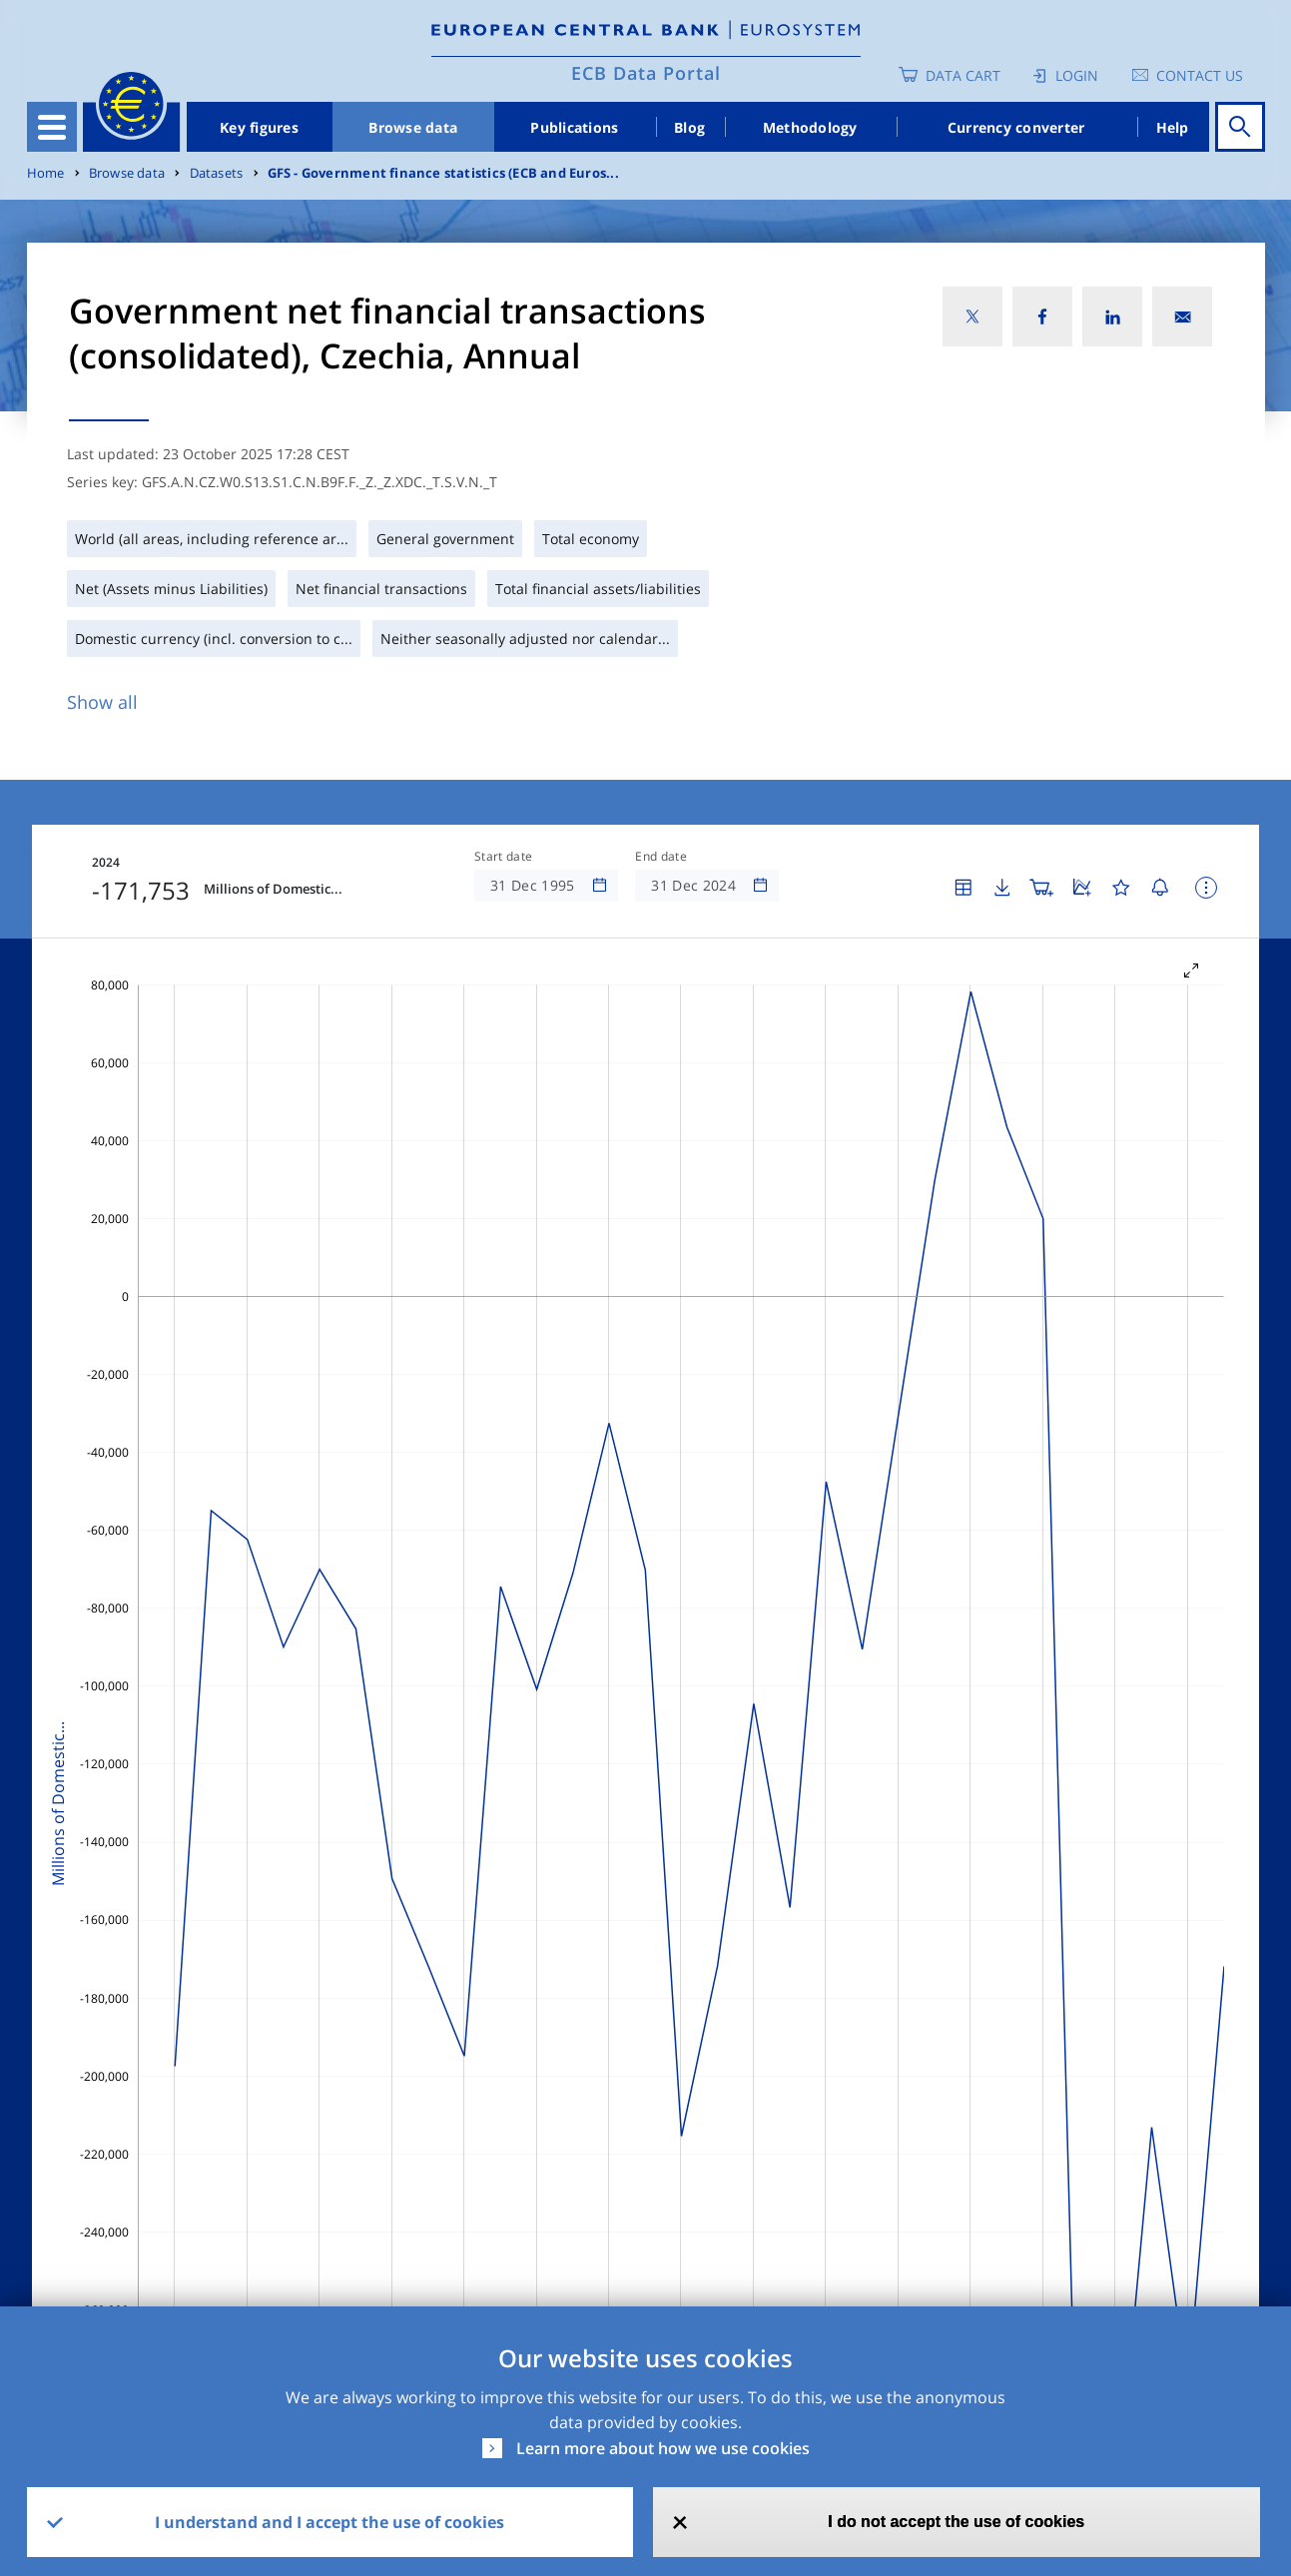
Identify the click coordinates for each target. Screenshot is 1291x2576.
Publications (574, 127)
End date (661, 857)
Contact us (1199, 75)
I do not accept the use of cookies (956, 2521)
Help (1172, 127)
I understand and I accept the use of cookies (329, 2522)
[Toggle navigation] (52, 127)
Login (1076, 75)
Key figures (259, 127)
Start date (503, 857)
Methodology (810, 127)
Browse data (412, 127)
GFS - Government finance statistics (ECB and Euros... (443, 173)
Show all (102, 702)
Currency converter (1016, 127)
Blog (689, 127)
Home (46, 173)
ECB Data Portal (646, 73)
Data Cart (963, 75)
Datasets (217, 173)
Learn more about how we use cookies (663, 2448)
